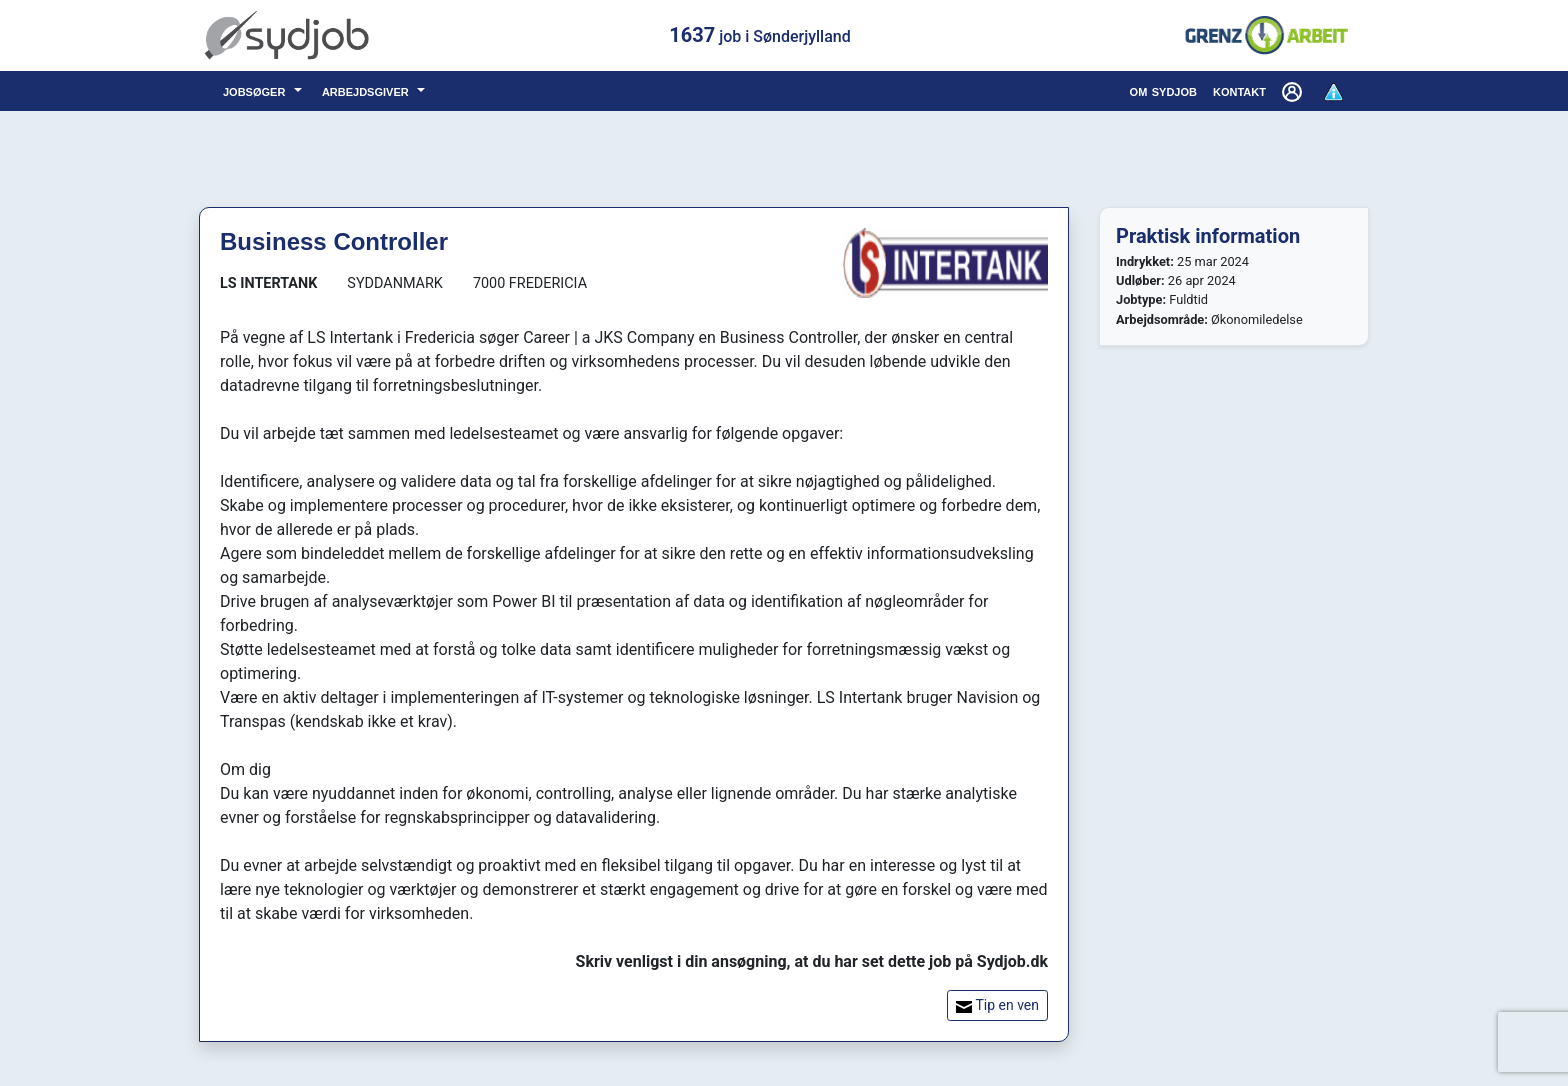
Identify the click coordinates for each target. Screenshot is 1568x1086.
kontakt (1239, 90)
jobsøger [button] (256, 90)
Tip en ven (997, 1005)
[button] (1294, 91)
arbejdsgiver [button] (367, 90)
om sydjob (1163, 90)
